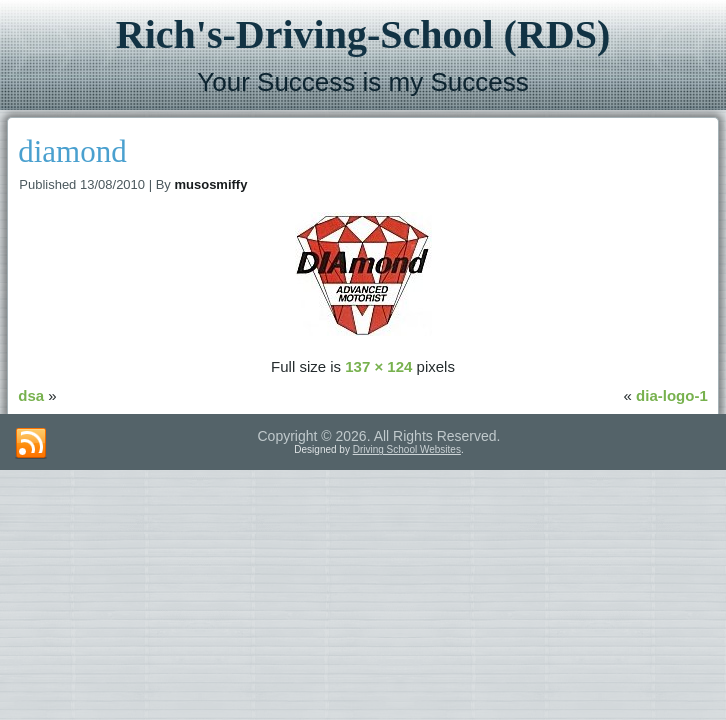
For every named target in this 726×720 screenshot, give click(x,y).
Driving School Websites (407, 449)
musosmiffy (210, 184)
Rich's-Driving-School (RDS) (363, 34)
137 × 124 (378, 366)
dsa (31, 395)
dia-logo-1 (672, 395)
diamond (72, 151)
